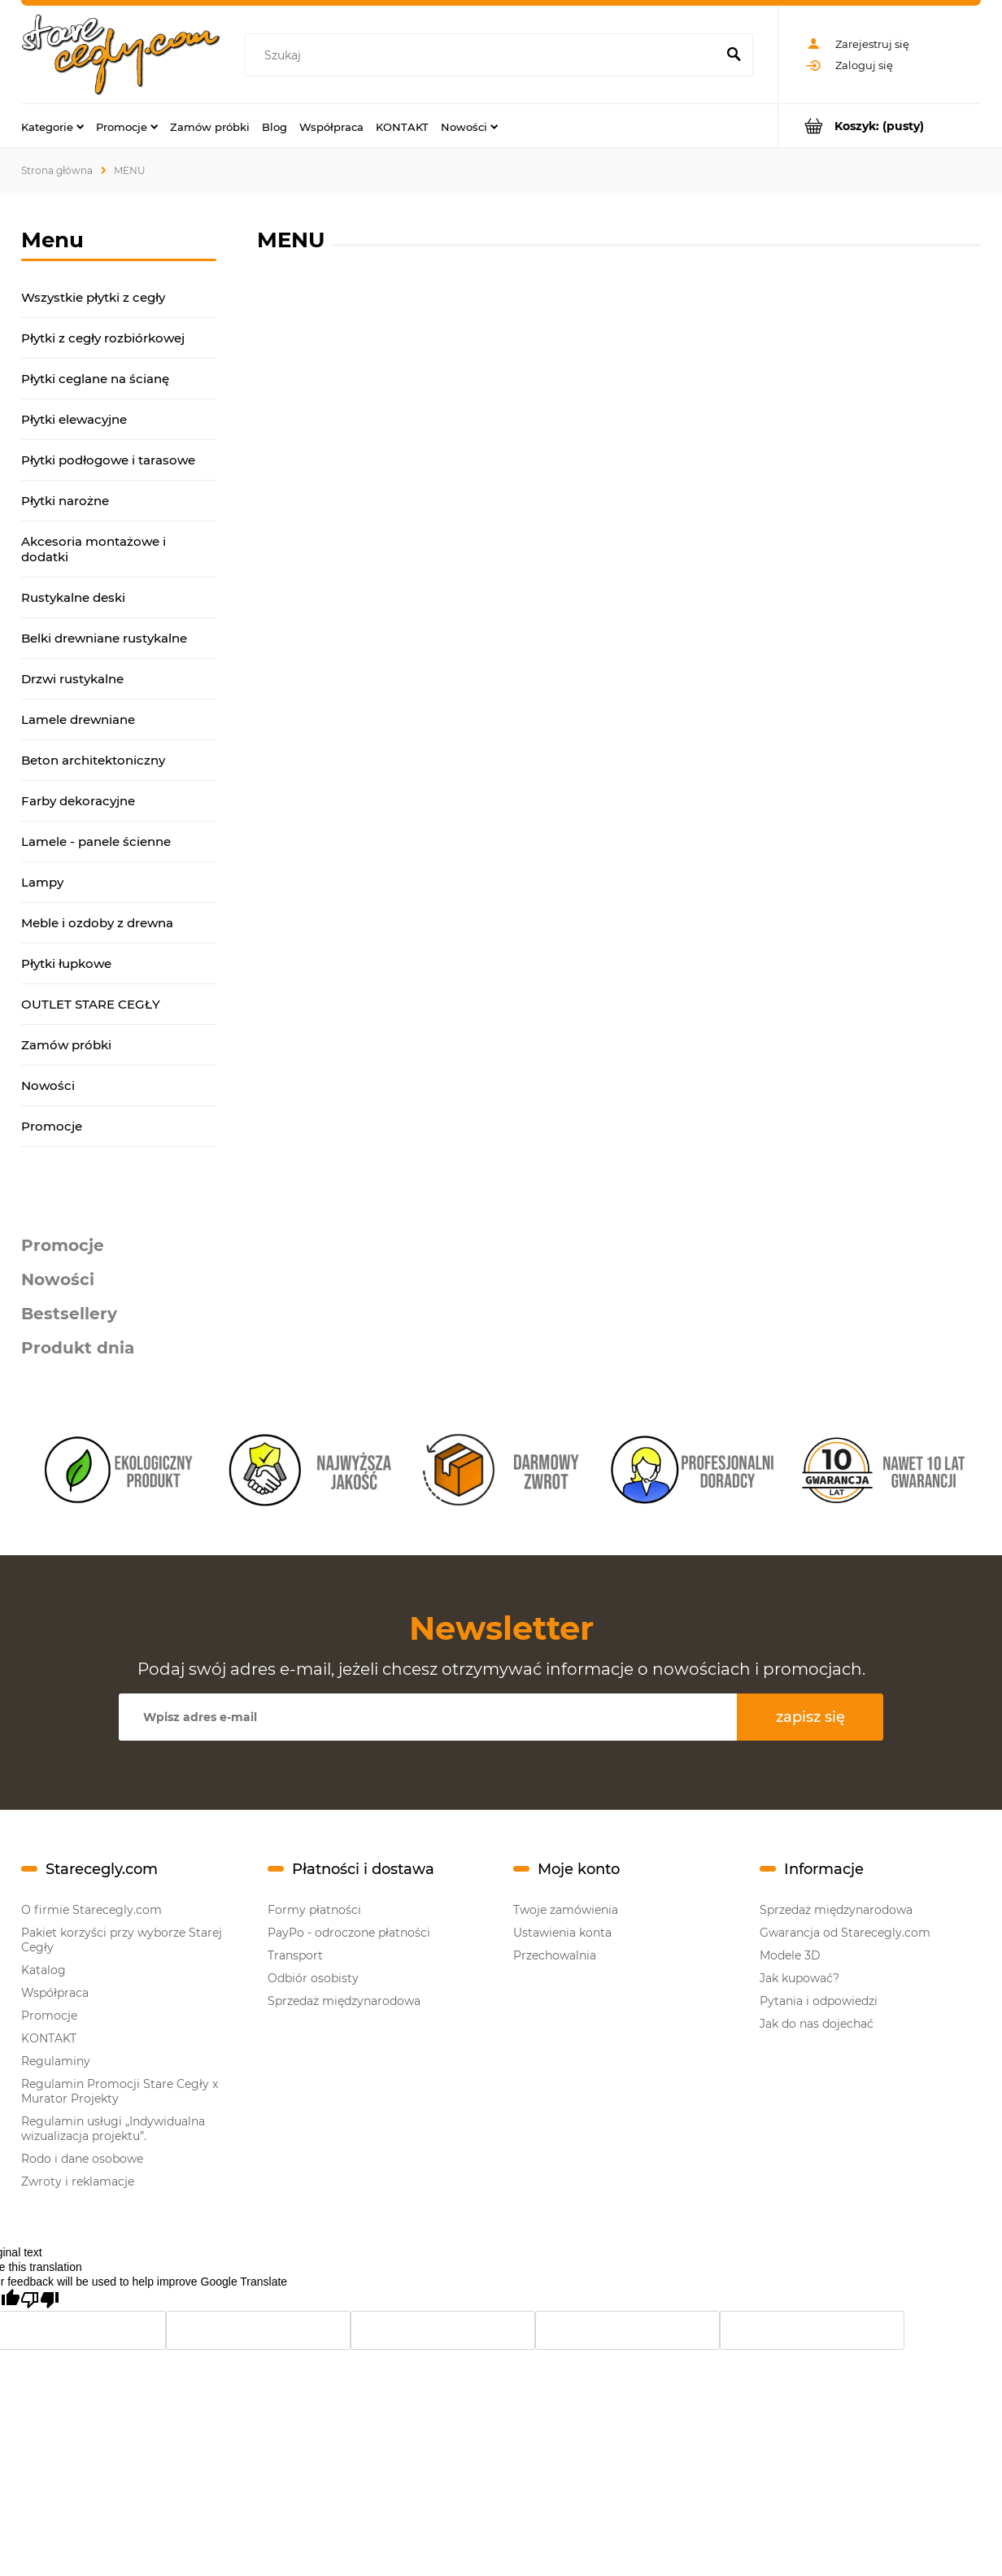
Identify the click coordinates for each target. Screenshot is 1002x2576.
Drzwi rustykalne (72, 678)
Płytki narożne (65, 500)
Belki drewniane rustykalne (104, 638)
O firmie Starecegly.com (91, 1910)
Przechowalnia (554, 1955)
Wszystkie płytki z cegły (93, 297)
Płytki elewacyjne (74, 419)
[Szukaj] (733, 55)
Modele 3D (790, 1955)
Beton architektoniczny (93, 760)
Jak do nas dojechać (816, 2023)
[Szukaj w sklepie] (484, 55)
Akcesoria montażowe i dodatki (93, 549)
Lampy (42, 882)
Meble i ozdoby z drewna (97, 923)
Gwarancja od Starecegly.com (845, 1932)
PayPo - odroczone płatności (349, 1932)
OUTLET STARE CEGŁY (90, 1004)
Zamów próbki (66, 1045)
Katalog (43, 1970)
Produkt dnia (77, 1348)
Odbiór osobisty (313, 1978)
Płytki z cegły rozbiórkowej (103, 338)
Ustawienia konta (562, 1932)
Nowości (48, 1085)
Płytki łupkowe (66, 963)
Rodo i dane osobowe (82, 2158)
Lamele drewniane (78, 719)
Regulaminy (55, 2061)
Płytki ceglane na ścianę (95, 378)
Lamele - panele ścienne (96, 841)
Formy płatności (314, 1910)
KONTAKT (48, 2038)
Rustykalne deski (73, 597)
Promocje (51, 1126)
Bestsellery (69, 1313)
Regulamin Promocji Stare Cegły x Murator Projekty (119, 2091)
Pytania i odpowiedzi (819, 2001)
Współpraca (55, 1992)
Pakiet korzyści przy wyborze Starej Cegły (121, 1940)
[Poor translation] (39, 2300)
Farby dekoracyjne (78, 801)
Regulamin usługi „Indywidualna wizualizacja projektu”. (113, 2128)
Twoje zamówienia (565, 1910)
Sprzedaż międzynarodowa (344, 2001)
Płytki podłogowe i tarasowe (108, 460)
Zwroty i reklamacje (77, 2181)
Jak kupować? (799, 1978)
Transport (295, 1955)
